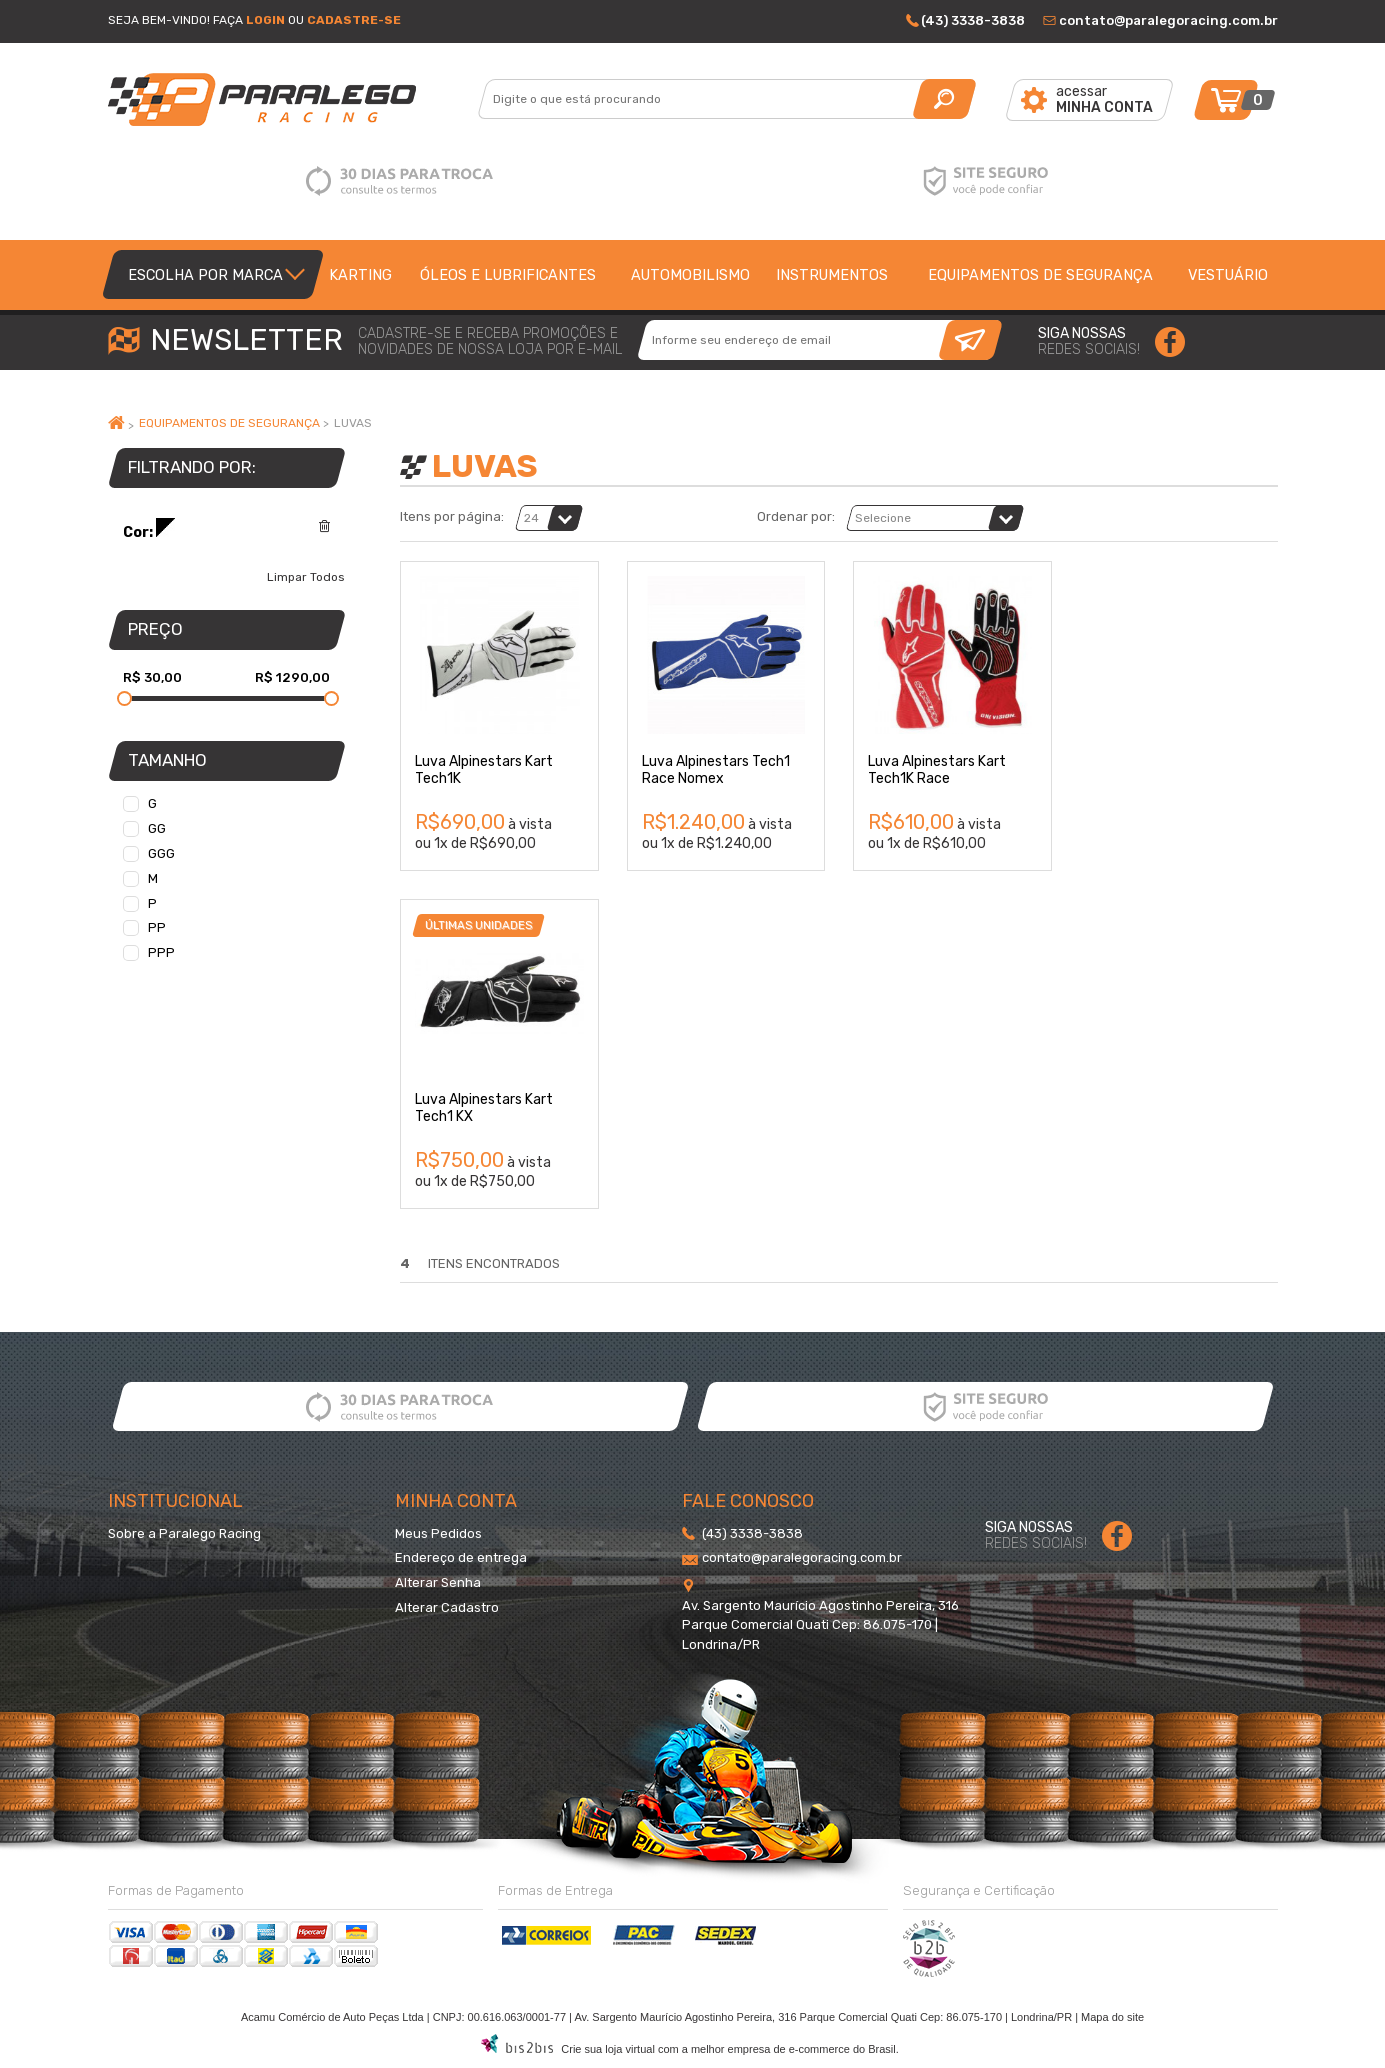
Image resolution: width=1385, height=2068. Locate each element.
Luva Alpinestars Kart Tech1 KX (484, 1108)
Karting (360, 275)
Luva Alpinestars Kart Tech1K (484, 770)
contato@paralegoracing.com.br (1168, 20)
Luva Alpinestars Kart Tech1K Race (937, 770)
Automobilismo (690, 275)
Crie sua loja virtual (608, 2049)
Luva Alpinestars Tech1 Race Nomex (716, 770)
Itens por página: (452, 517)
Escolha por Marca (205, 275)
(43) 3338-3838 (973, 20)
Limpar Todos (306, 577)
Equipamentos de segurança (1040, 275)
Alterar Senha (438, 1582)
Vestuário (1228, 275)
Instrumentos (832, 275)
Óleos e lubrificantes (508, 275)
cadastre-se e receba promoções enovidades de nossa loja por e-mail (490, 342)
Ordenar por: (796, 517)
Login (265, 20)
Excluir (324, 526)
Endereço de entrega (461, 1557)
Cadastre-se (354, 20)
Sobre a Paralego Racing (184, 1533)
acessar (1104, 99)
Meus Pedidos (438, 1533)
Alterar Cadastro (447, 1607)
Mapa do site (1112, 2017)
